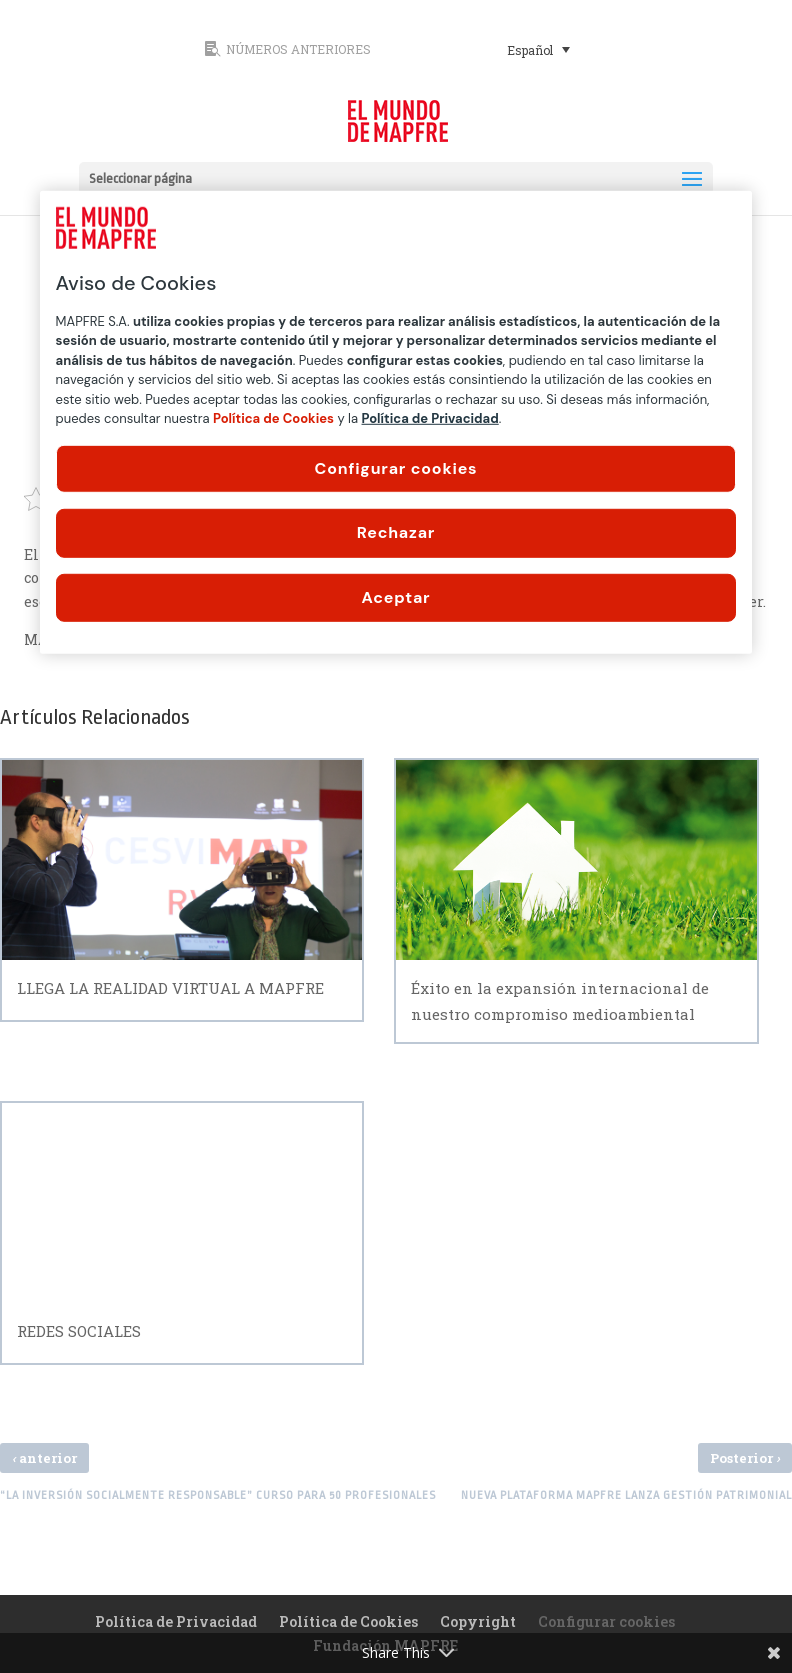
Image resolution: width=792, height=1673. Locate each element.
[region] (396, 422)
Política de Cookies (348, 1621)
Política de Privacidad (176, 1621)
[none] (604, 49)
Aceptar (396, 597)
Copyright (478, 1621)
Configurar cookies (396, 468)
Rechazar (396, 532)
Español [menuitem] (530, 50)
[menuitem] (538, 49)
